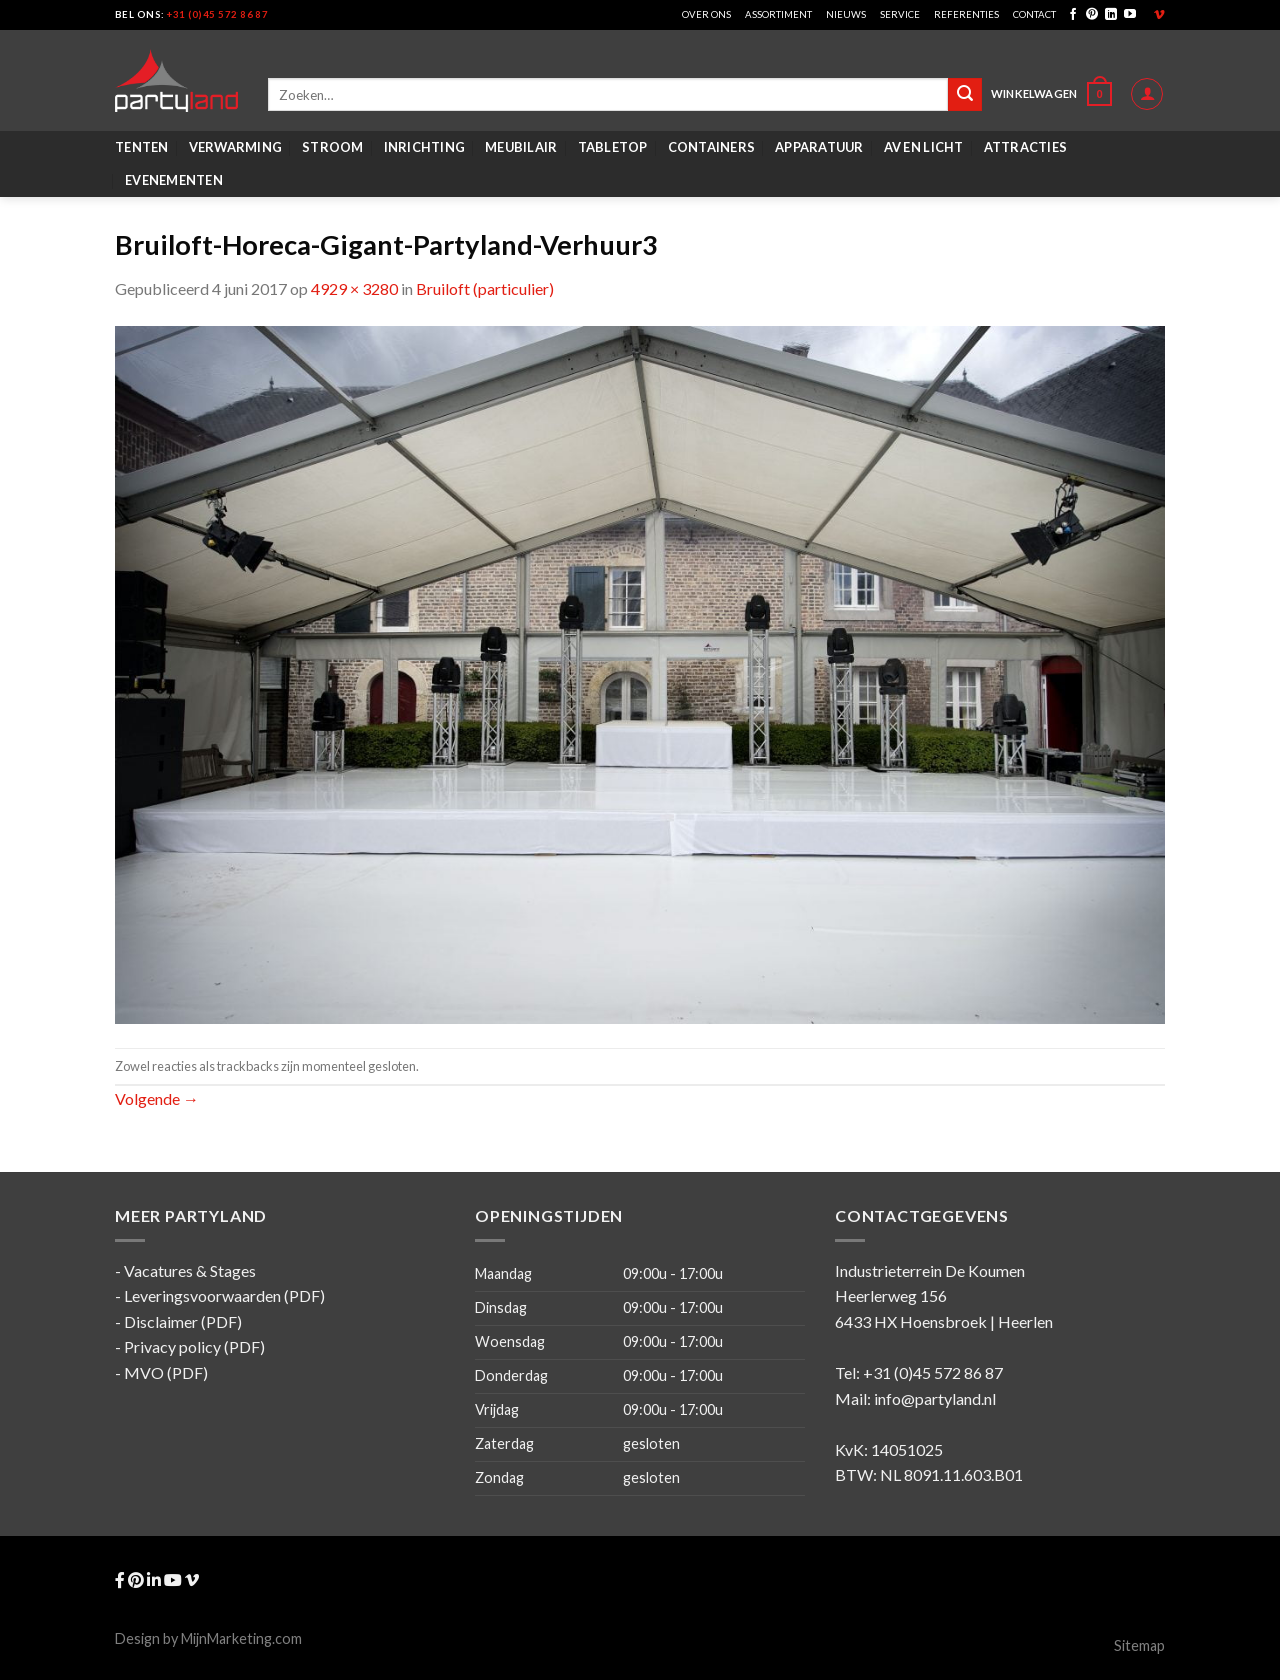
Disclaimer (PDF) (183, 1321)
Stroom (333, 147)
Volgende (157, 1098)
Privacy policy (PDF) (194, 1346)
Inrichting (425, 147)
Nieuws (846, 14)
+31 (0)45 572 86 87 (217, 14)
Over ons (706, 14)
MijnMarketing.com (241, 1638)
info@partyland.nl (935, 1398)
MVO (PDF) (166, 1372)
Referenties (966, 14)
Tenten (142, 147)
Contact (1034, 14)
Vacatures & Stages (190, 1270)
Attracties (1026, 147)
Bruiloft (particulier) (485, 288)
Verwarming (236, 147)
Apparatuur (819, 147)
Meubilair (521, 147)
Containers (712, 147)
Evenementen (174, 180)
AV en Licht (924, 147)
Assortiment (778, 14)
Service (900, 14)
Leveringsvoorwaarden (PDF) (224, 1295)
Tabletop (613, 147)
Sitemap (1139, 1645)
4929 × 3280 (354, 288)
